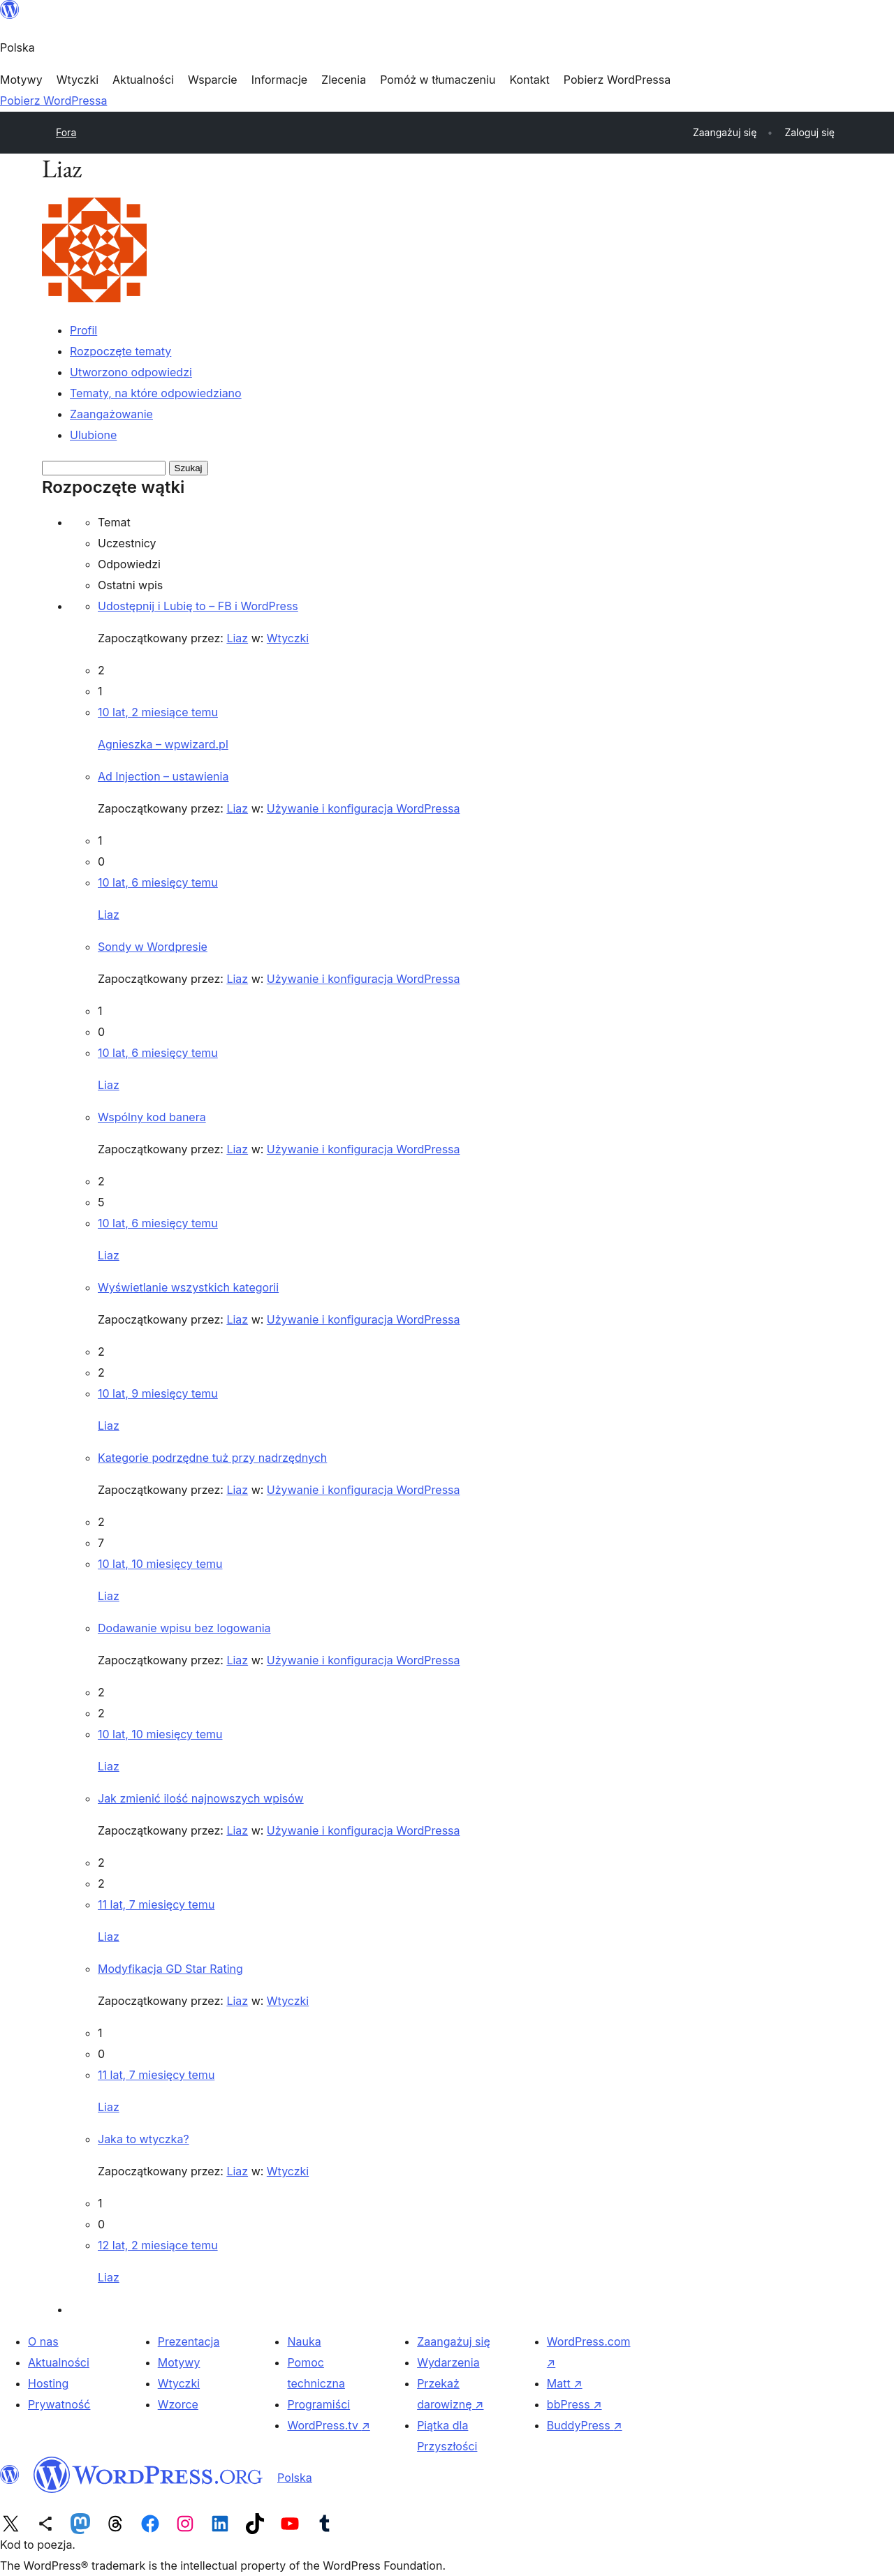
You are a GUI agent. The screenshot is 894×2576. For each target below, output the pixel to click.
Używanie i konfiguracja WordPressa (363, 808)
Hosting (48, 2383)
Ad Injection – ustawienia (163, 776)
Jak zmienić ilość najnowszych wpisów (201, 1798)
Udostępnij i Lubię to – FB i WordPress (198, 606)
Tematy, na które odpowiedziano (156, 393)
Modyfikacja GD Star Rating (170, 1969)
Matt (564, 2383)
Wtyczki (288, 638)
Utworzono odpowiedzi (131, 372)
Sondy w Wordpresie (152, 947)
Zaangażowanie (111, 414)
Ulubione (93, 435)
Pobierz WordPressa (53, 101)
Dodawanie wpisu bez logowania (184, 1628)
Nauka (304, 2341)
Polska (294, 2478)
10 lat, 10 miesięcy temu (160, 1564)
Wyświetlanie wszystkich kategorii (188, 1287)
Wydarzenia (448, 2362)
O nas (43, 2341)
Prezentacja (189, 2341)
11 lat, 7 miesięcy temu (156, 1904)
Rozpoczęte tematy (120, 351)
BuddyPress (584, 2425)
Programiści (318, 2404)
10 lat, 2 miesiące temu (158, 712)
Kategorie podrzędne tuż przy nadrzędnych (212, 1458)
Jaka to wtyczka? (143, 2139)
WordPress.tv (328, 2425)
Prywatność (59, 2404)
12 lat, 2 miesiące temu (158, 2245)
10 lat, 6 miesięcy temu (158, 882)
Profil (83, 330)
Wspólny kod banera (152, 1117)
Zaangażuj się (453, 2341)
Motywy (179, 2362)
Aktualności (58, 2362)
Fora (66, 132)
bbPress (574, 2404)
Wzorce (178, 2404)
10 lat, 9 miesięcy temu (158, 1393)
